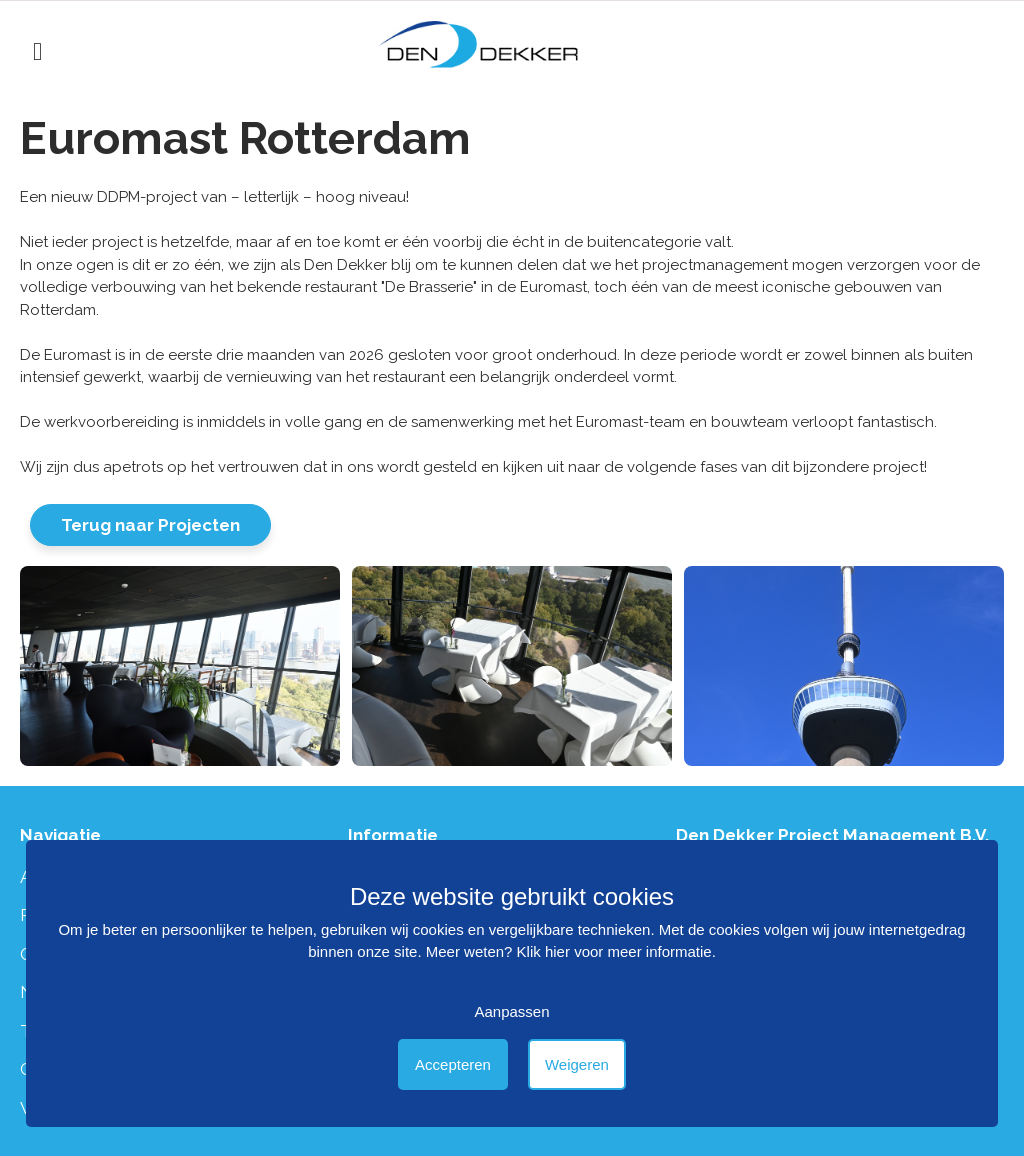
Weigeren (577, 1064)
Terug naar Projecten (150, 525)
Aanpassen (511, 1011)
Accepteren (453, 1064)
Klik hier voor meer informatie (614, 951)
